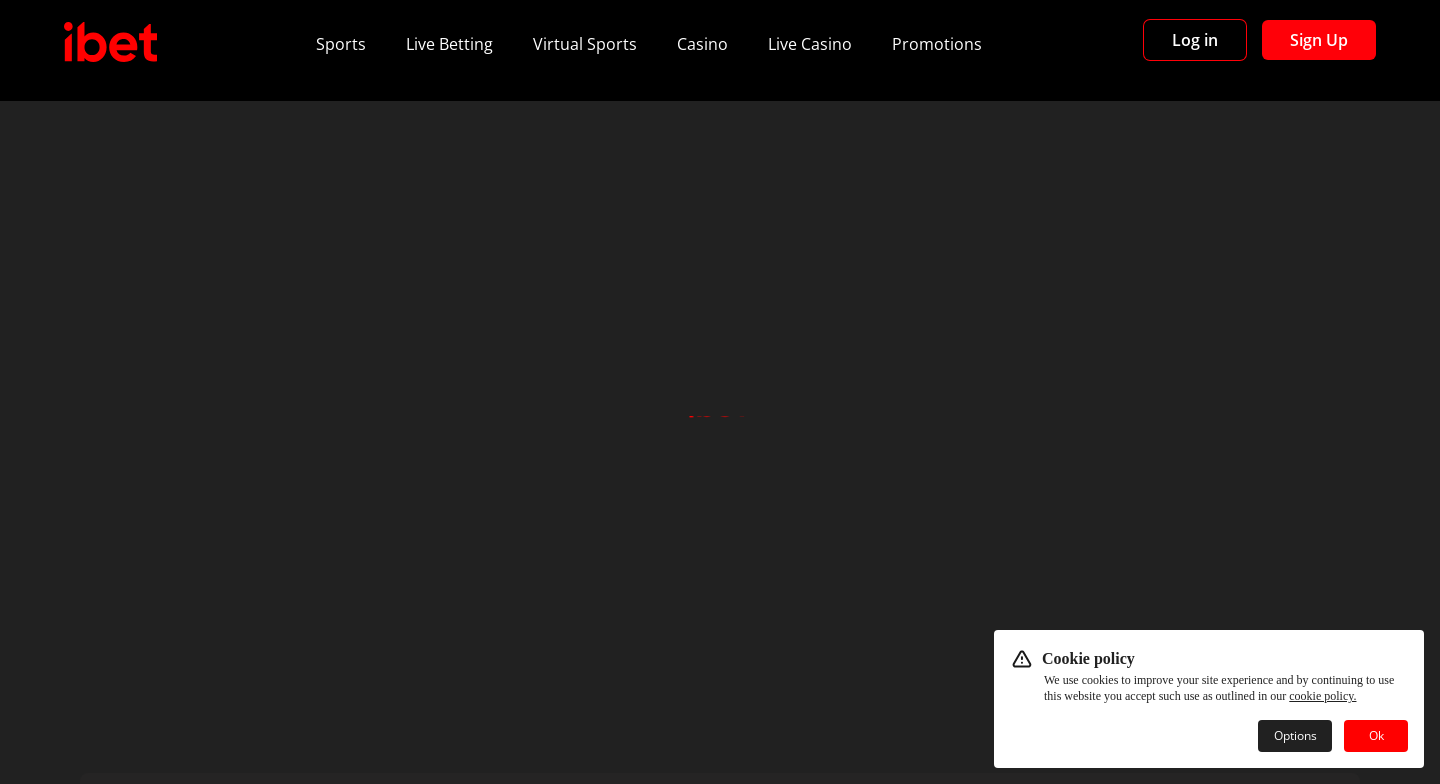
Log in (1195, 40)
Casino (702, 44)
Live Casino (810, 44)
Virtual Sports (585, 44)
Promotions (937, 44)
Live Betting (449, 44)
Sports (341, 44)
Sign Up (1319, 40)
